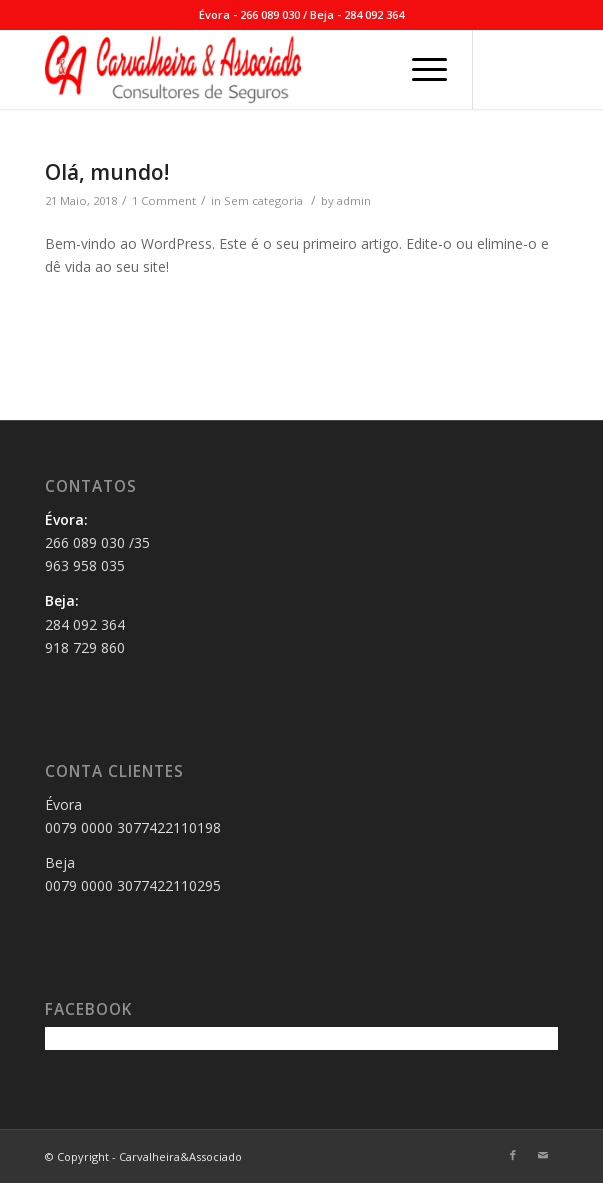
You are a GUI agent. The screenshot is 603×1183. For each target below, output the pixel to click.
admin (354, 200)
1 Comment (164, 200)
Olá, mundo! (107, 172)
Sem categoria (263, 200)
